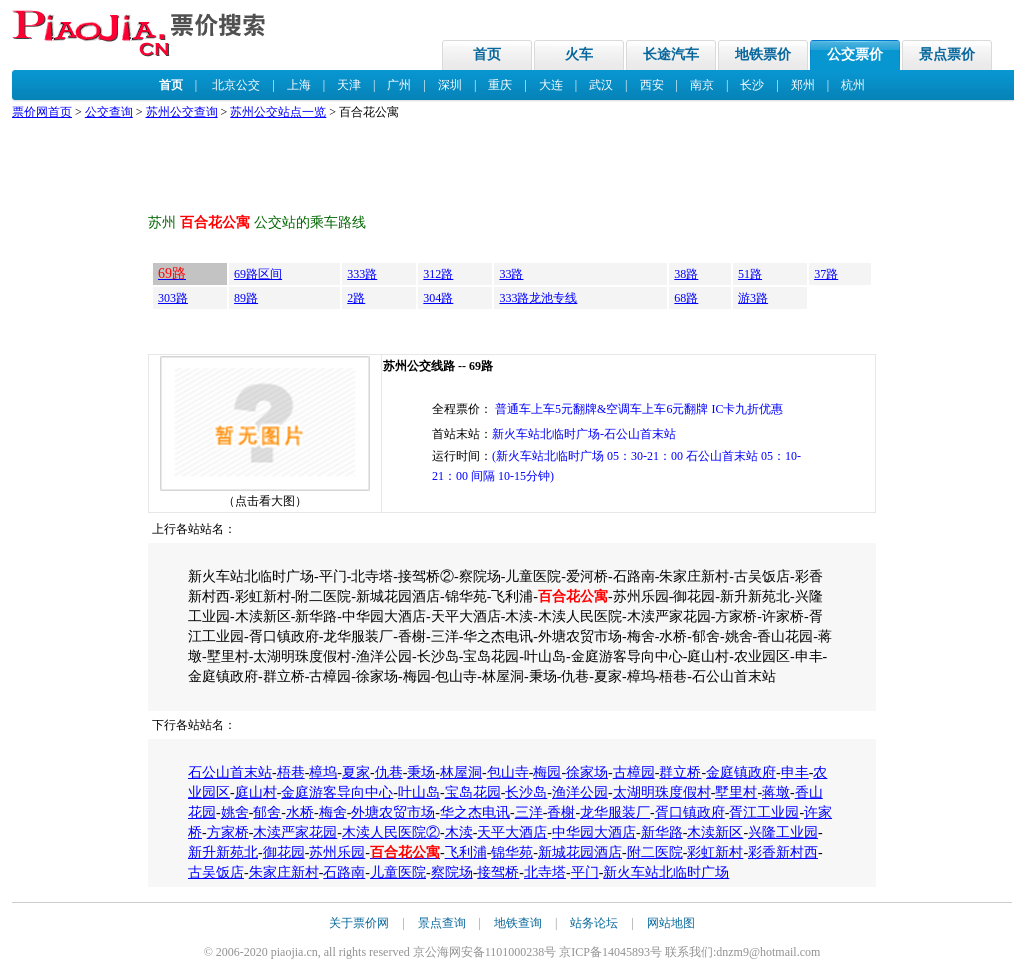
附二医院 (655, 852)
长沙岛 (526, 792)
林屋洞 (461, 772)
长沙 (752, 85)
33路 (511, 274)
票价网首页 (42, 112)
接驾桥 (498, 872)
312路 (438, 274)
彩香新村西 (783, 852)
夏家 (356, 772)
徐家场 (587, 772)
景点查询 (442, 923)
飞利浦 (466, 852)
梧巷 (291, 772)
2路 (356, 298)
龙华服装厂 (615, 812)
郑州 (803, 85)
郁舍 (267, 812)
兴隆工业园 (783, 832)
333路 (362, 274)
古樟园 (634, 772)
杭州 (853, 85)
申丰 (795, 772)
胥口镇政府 (690, 812)
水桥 (300, 812)
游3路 (753, 298)
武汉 (601, 85)
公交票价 (855, 54)
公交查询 (109, 112)
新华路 (662, 832)
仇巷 (389, 772)
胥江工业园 (764, 812)
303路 (173, 298)
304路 (438, 298)
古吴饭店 (216, 872)
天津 (349, 85)
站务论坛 (594, 923)
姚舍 (235, 812)
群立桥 (680, 772)
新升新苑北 (223, 852)
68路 (686, 298)
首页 (487, 54)
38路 (686, 274)
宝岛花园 (473, 792)
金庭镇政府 (741, 772)
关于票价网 (359, 923)
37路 (826, 274)
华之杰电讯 (475, 812)
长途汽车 (671, 54)
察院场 (452, 872)
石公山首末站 (230, 772)
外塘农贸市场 (393, 812)
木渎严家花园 (295, 832)
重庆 (500, 85)
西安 (652, 85)
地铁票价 (763, 54)
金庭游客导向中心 (337, 792)
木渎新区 (715, 832)
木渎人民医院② (391, 832)
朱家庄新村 (284, 872)
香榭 (561, 812)
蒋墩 (776, 792)
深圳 (450, 85)
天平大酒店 (512, 832)
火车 (579, 54)
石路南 (344, 872)
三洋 (529, 812)
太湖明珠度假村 (662, 792)
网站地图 (671, 923)
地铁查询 (518, 923)
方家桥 (228, 832)
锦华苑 (512, 852)
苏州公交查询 (182, 112)
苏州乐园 (337, 852)
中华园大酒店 (594, 832)
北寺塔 (545, 872)
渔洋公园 (580, 792)
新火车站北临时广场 (666, 872)
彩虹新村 (715, 852)
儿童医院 (398, 872)
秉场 (421, 772)
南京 (702, 85)
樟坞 (323, 772)
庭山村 (256, 792)
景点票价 (947, 54)
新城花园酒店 (580, 852)
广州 (399, 85)
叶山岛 (419, 792)
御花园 (284, 852)
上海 (299, 85)
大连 (551, 85)
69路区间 (258, 274)
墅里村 (736, 792)
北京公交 (236, 85)
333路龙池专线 (538, 298)
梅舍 (333, 812)
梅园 (547, 772)
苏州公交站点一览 (278, 112)
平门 (585, 872)
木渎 (459, 832)
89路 (246, 298)
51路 (750, 274)
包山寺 (508, 772)
